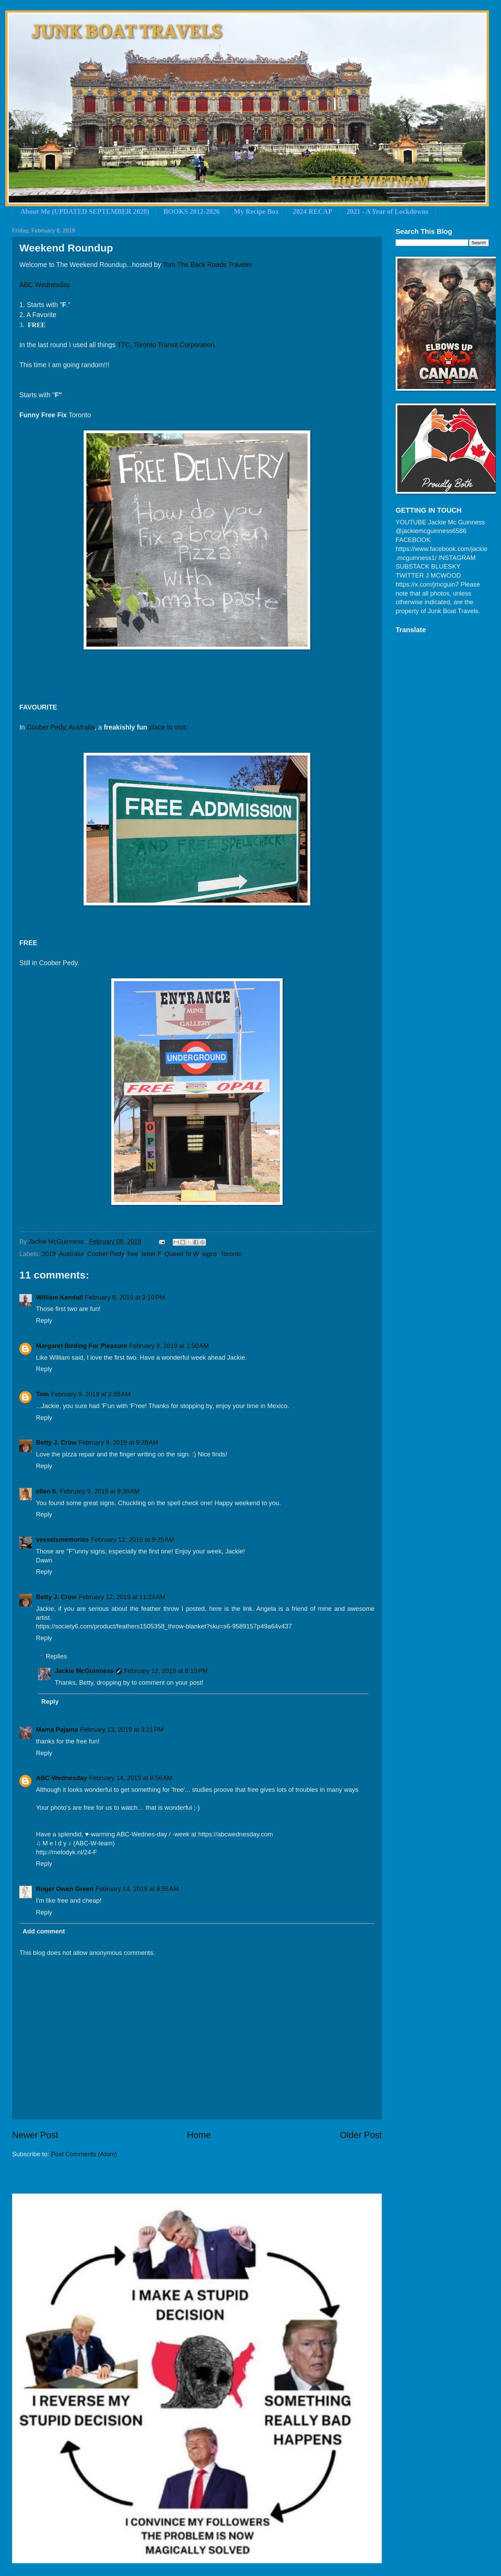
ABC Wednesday (44, 284)
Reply (44, 1320)
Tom (42, 1394)
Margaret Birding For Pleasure (81, 1345)
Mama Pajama (57, 1729)
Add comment (43, 1931)
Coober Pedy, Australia (60, 727)
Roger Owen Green (65, 1888)
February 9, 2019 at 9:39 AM (100, 1491)
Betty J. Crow (56, 1442)
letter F (151, 1253)
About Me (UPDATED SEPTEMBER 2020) (84, 211)
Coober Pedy (105, 1253)
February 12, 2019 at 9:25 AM (132, 1539)
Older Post (361, 2135)
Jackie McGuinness (84, 1670)
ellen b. (47, 1491)
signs (209, 1253)
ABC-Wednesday (61, 1777)
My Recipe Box (256, 211)
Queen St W (181, 1253)
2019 (48, 1253)
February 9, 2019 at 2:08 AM (91, 1394)
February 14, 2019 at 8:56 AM (130, 1777)
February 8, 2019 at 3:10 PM (125, 1297)
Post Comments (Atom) (84, 2154)
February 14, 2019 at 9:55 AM (137, 1888)
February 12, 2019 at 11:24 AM (122, 1596)
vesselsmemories (62, 1539)
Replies (56, 1656)
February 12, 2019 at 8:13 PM (166, 1670)
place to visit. (168, 727)
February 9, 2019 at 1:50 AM (169, 1345)
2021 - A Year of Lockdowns (387, 211)
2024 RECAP (312, 211)
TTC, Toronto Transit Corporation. (166, 345)
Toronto (231, 1253)
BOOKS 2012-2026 (191, 211)
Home (199, 2135)
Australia (71, 1253)
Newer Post (35, 2135)
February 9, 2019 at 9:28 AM (119, 1442)
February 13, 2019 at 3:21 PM (122, 1729)
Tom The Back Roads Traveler (207, 264)
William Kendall (59, 1297)
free (133, 1253)
